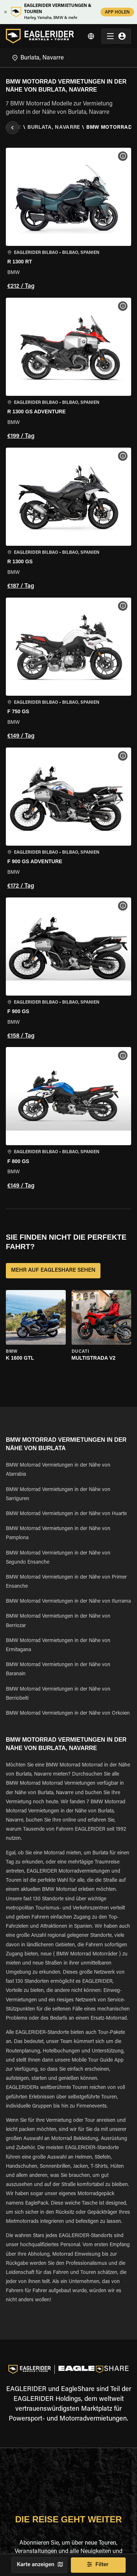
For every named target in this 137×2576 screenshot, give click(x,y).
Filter (98, 2565)
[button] (68, 220)
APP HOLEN (117, 12)
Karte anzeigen (39, 2565)
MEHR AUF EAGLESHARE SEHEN (53, 1270)
